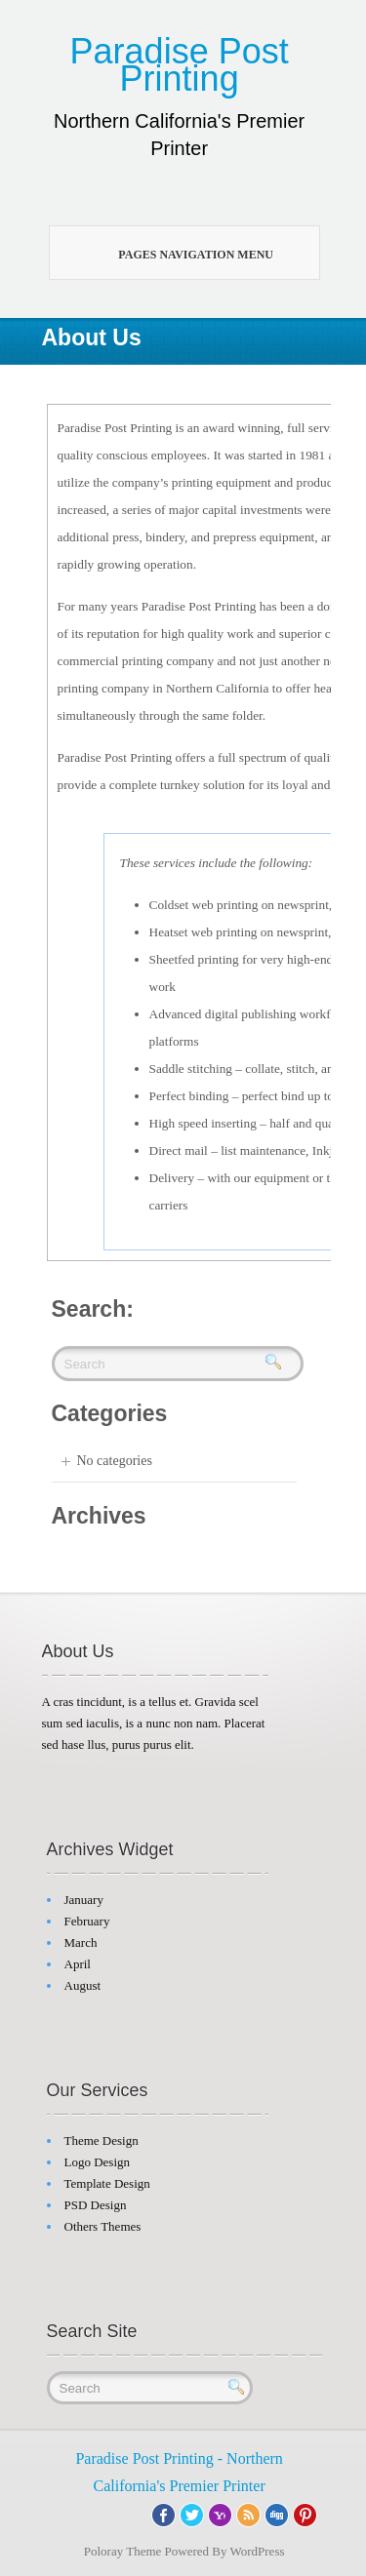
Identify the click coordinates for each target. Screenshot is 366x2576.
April (77, 1964)
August (83, 1985)
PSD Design (95, 2205)
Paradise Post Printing (179, 65)
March (81, 1942)
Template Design (107, 2183)
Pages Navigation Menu (176, 253)
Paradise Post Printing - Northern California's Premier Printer (178, 2472)
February (87, 1921)
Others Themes (103, 2226)
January (83, 1899)
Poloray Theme (123, 2551)
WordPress (257, 2551)
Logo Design (97, 2162)
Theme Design (101, 2140)
